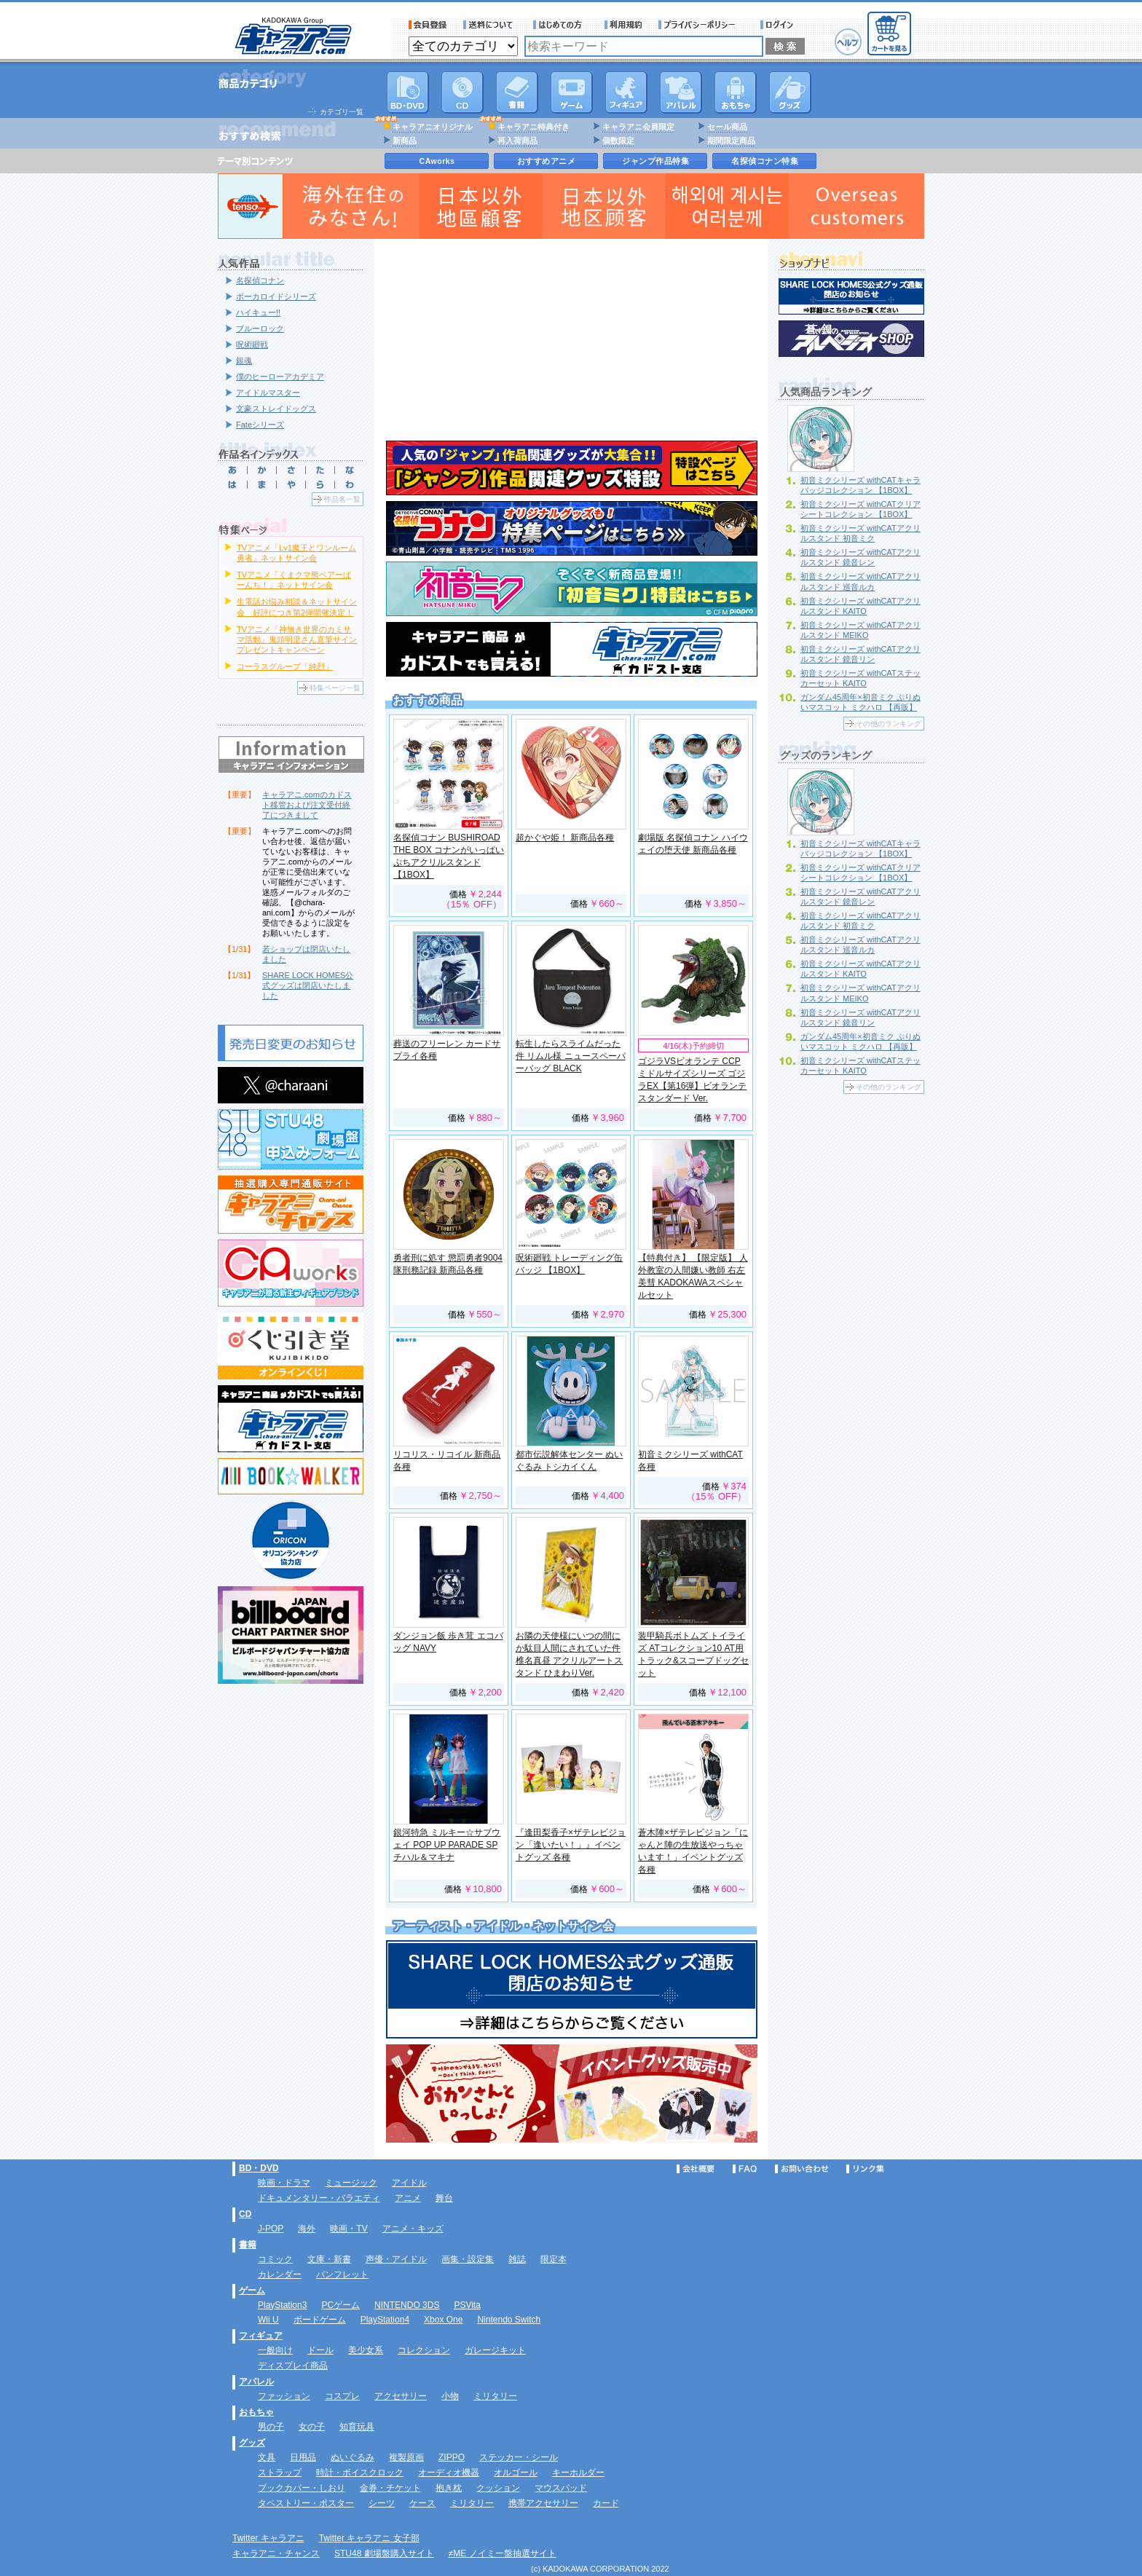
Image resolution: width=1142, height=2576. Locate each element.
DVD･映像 (408, 92)
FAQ (745, 2169)
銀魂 (244, 360)
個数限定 (618, 140)
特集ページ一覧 (335, 688)
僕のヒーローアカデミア (280, 376)
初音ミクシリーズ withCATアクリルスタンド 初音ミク (860, 533)
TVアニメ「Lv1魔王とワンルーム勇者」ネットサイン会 (296, 552)
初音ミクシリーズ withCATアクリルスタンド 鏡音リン (860, 654)
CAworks (437, 161)
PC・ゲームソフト (572, 92)
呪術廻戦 (252, 344)
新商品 (405, 140)
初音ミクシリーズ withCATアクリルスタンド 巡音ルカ (860, 944)
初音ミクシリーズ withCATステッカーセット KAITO (860, 678)
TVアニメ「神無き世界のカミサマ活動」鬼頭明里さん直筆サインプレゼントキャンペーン (297, 639)
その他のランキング (888, 724)
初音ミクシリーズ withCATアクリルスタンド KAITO (860, 605)
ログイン (779, 24)
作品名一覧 (342, 499)
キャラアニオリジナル (433, 126)
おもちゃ (735, 92)
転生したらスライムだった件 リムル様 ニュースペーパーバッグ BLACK (571, 1056)
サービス (560, 24)
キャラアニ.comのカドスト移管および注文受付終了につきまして (307, 804)
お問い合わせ (802, 2169)
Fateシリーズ (260, 424)
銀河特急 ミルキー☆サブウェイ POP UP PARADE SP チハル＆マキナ (446, 1844)
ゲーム (252, 2290)
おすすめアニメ (546, 161)
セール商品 (727, 126)
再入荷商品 (517, 140)
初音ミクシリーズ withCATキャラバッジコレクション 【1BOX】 (860, 485)
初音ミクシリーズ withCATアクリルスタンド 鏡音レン (860, 557)
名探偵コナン (260, 280)
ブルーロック (260, 328)
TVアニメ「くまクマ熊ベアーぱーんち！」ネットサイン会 (294, 579)
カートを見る (889, 33)
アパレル (681, 92)
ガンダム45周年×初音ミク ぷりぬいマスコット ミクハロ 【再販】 (860, 702)
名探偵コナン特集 (764, 161)
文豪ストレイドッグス (276, 408)
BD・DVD (259, 2168)
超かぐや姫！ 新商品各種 (565, 837)
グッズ (790, 92)
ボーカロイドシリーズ (276, 296)
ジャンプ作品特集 (655, 161)
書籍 (517, 92)
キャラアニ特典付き (533, 126)
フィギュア (626, 92)
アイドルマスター (268, 392)
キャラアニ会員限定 (638, 126)
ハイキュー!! (258, 312)
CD (462, 92)
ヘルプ (848, 41)
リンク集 (865, 2169)
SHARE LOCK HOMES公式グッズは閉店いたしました (307, 985)
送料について (490, 24)
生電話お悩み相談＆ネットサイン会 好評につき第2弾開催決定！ (297, 606)
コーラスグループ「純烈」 (285, 666)
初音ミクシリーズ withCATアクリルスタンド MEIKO (860, 630)
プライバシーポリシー (701, 24)
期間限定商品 (731, 140)
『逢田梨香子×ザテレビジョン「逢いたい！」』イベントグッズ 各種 (571, 1844)
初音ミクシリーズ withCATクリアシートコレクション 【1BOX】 (860, 509)
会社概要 (695, 2169)
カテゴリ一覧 (341, 112)
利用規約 (623, 24)
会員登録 (428, 24)
